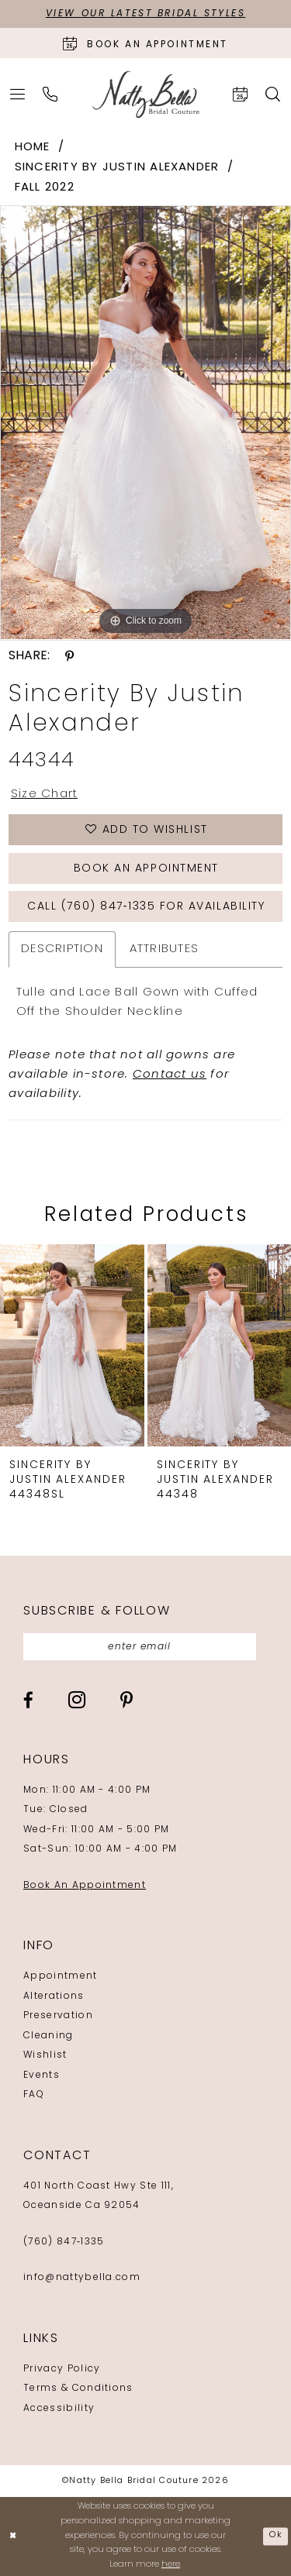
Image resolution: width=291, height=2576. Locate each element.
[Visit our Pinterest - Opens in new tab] (126, 1700)
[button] (18, 94)
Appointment (60, 1976)
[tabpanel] (145, 423)
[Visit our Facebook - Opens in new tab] (28, 1700)
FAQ (33, 2095)
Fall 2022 (44, 188)
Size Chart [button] (44, 794)
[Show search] (273, 94)
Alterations (54, 1996)
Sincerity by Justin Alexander (117, 168)
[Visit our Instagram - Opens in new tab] (76, 1700)
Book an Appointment (146, 869)
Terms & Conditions (78, 2388)
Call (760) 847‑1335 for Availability (146, 907)
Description (62, 949)
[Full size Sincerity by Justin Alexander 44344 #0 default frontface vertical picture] (145, 423)
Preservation (58, 2016)
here (170, 2565)
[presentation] (72, 1345)
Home (32, 147)
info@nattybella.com (81, 2277)
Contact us (169, 1075)
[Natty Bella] (146, 94)
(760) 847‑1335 (63, 2242)
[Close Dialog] (13, 2537)
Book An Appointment (84, 1885)
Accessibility (59, 2408)
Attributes (164, 949)
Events (41, 2075)
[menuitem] (18, 94)
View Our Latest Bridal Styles (146, 14)
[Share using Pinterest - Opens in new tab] (69, 656)
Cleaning (48, 2036)
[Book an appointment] (145, 43)
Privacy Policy (61, 2369)
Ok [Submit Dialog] (275, 2536)
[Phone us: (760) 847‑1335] (50, 94)
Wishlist (45, 2055)
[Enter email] (139, 1646)
